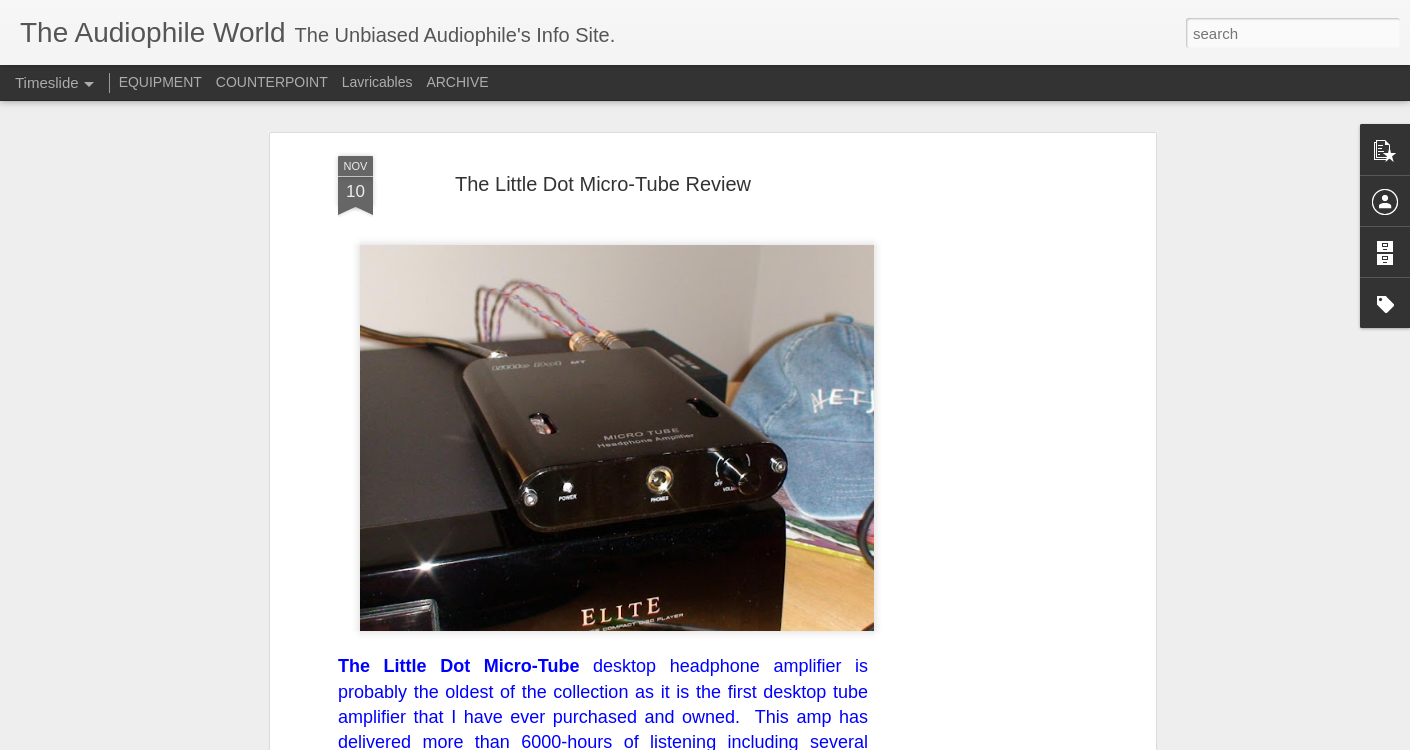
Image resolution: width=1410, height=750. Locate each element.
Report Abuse (826, 739)
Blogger (767, 739)
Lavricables (377, 82)
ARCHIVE (457, 82)
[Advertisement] (978, 375)
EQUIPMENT (160, 82)
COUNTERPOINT (272, 82)
